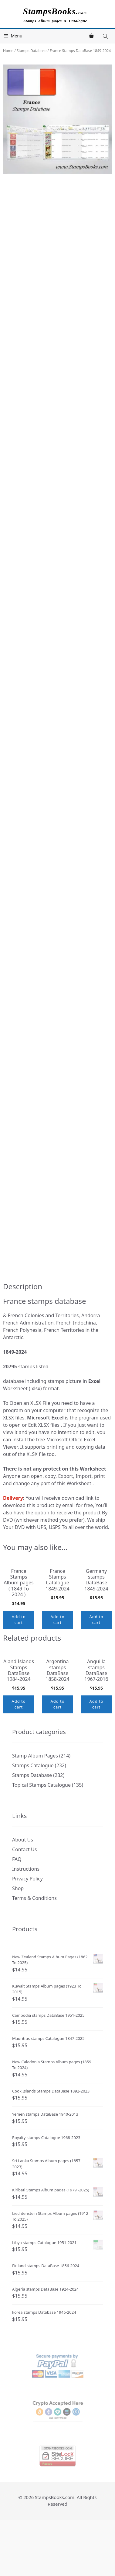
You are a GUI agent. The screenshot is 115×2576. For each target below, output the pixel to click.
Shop (18, 1938)
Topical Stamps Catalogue (41, 1834)
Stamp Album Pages (35, 1805)
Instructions (25, 1918)
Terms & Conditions (34, 1948)
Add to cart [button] (18, 1645)
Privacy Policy (27, 1928)
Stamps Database (31, 50)
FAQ (16, 1909)
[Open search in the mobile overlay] (106, 36)
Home (8, 50)
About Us (22, 1889)
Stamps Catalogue (33, 1815)
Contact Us (24, 1899)
